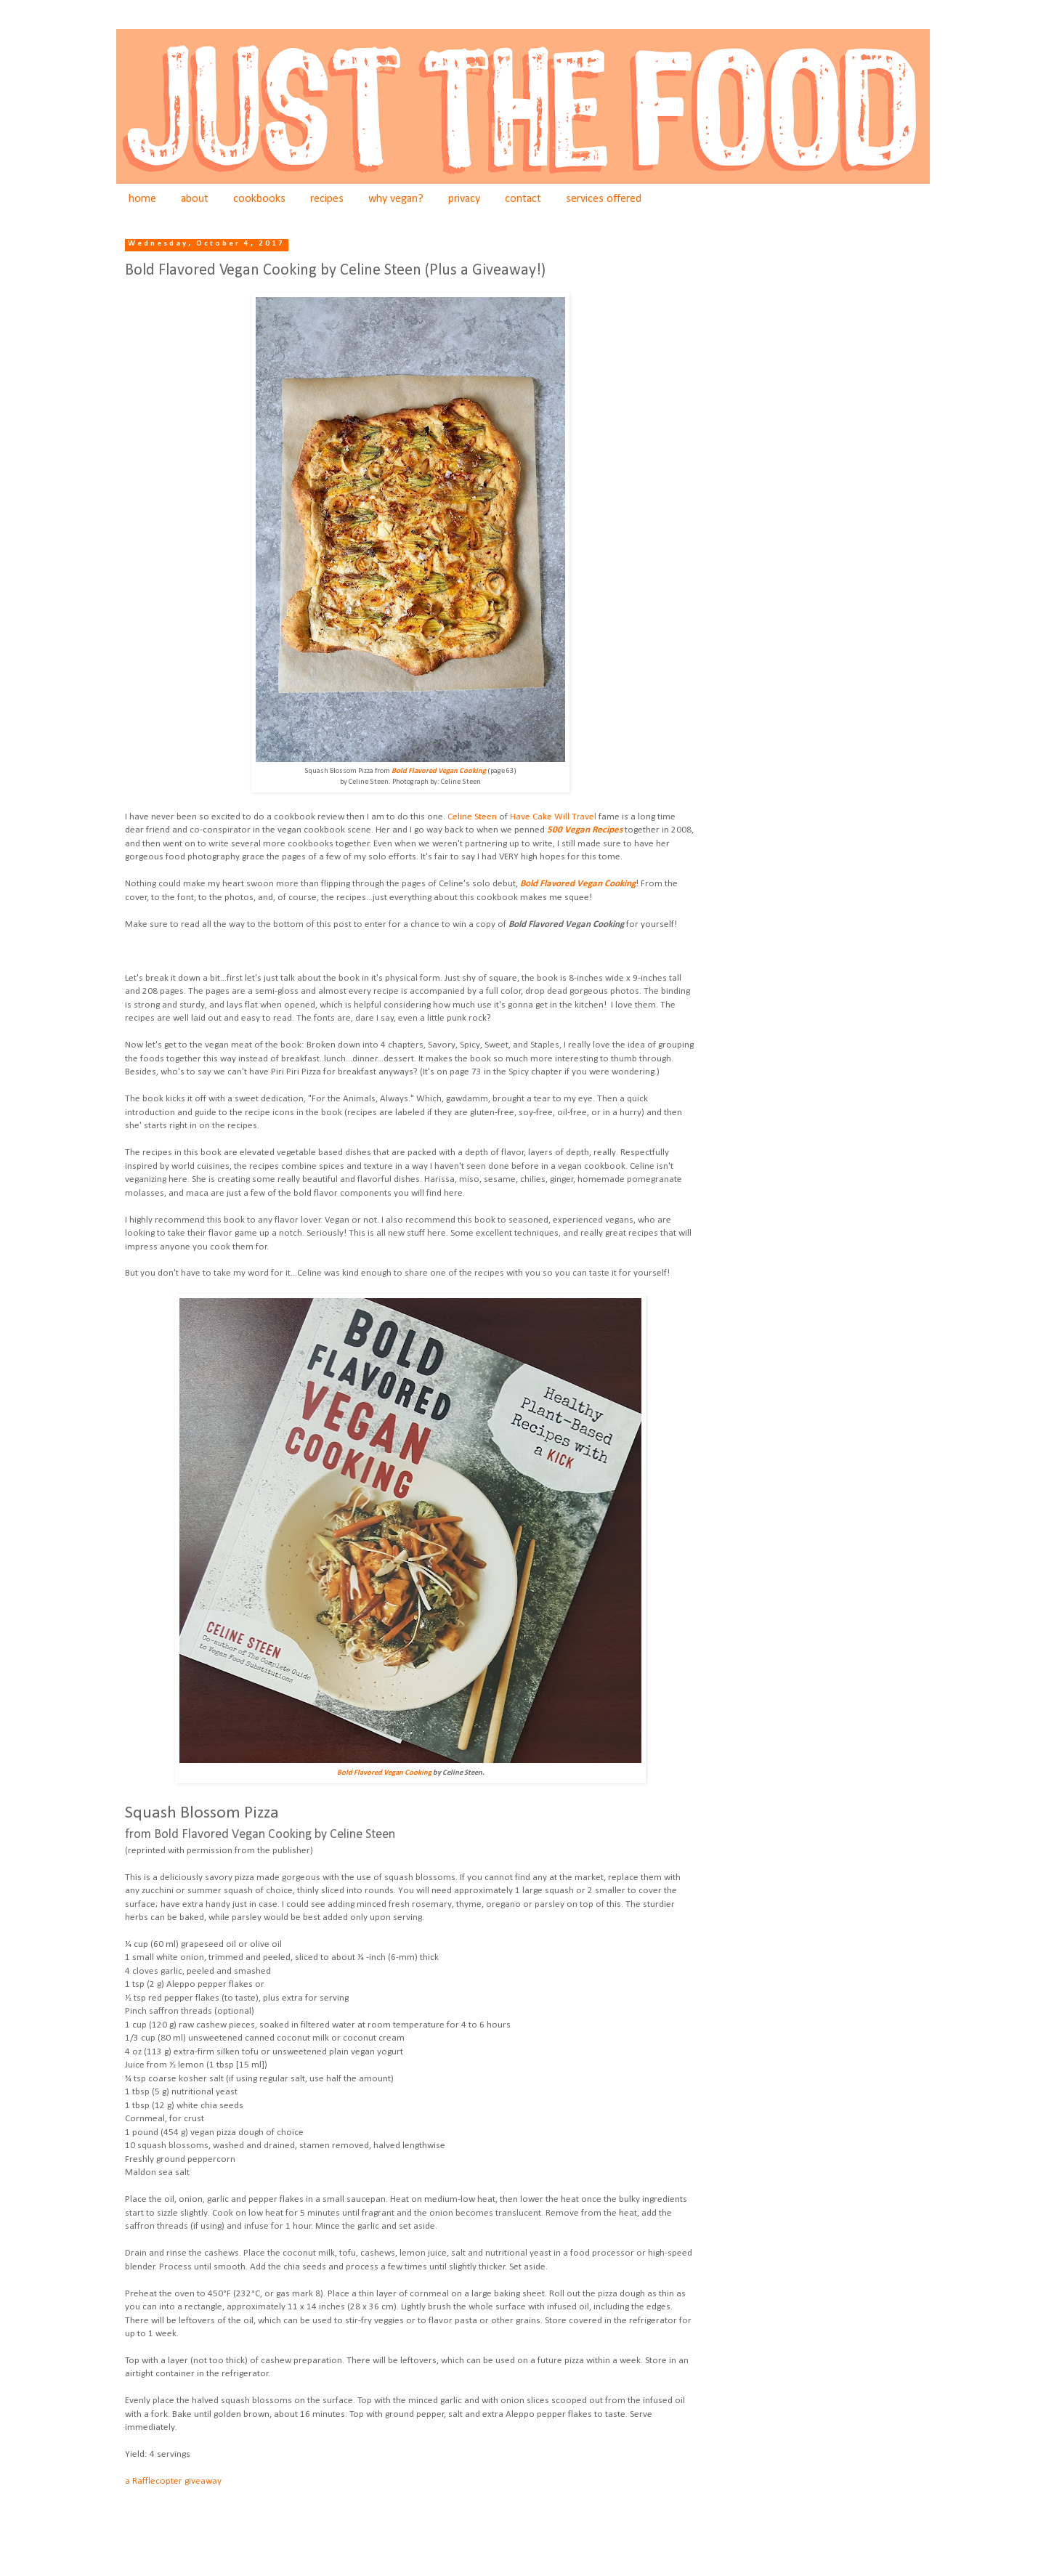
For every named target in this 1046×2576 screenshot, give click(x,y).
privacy (464, 199)
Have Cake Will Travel (553, 817)
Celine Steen (472, 817)
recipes (327, 199)
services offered (603, 199)
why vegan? (395, 199)
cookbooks (259, 199)
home (142, 199)
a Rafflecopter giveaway (173, 2481)
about (194, 199)
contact (523, 199)
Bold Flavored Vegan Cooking (578, 883)
